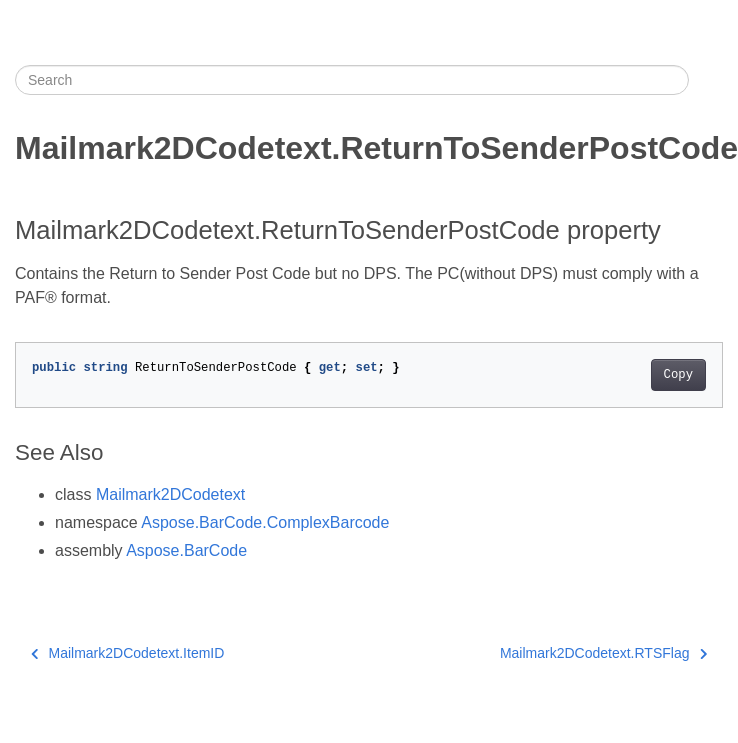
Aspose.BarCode (186, 550)
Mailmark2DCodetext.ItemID (127, 653)
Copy (678, 375)
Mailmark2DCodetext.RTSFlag (603, 653)
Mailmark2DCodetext (170, 494)
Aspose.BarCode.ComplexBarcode (265, 522)
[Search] (352, 80)
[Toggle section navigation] (706, 80)
